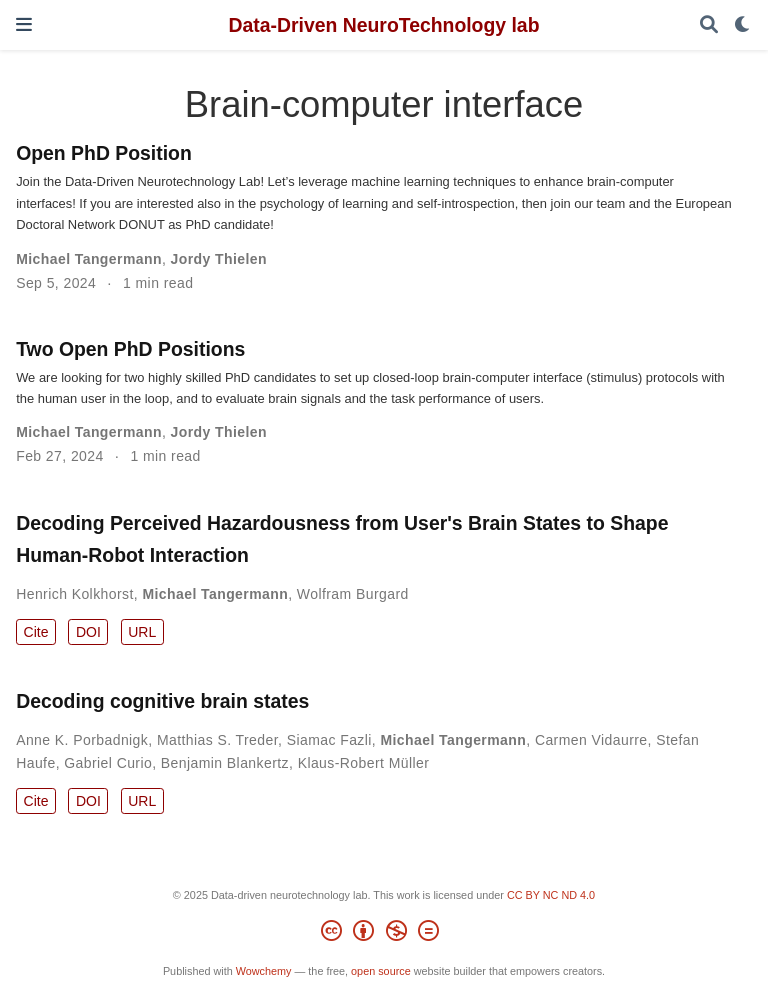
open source (381, 971)
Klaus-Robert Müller (364, 763)
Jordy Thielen (219, 259)
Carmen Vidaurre (591, 740)
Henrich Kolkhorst (75, 594)
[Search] (709, 25)
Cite (36, 632)
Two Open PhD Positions (130, 349)
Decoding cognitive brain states (162, 701)
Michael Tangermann (89, 259)
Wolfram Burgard (353, 594)
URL (142, 632)
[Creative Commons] (383, 934)
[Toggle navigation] (24, 24)
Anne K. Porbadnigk (82, 740)
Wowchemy (264, 971)
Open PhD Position (104, 153)
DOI (88, 632)
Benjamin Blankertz (225, 763)
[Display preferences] (743, 25)
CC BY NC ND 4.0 (551, 895)
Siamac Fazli (329, 740)
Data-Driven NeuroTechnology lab (383, 25)
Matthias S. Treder (217, 740)
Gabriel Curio (108, 763)
